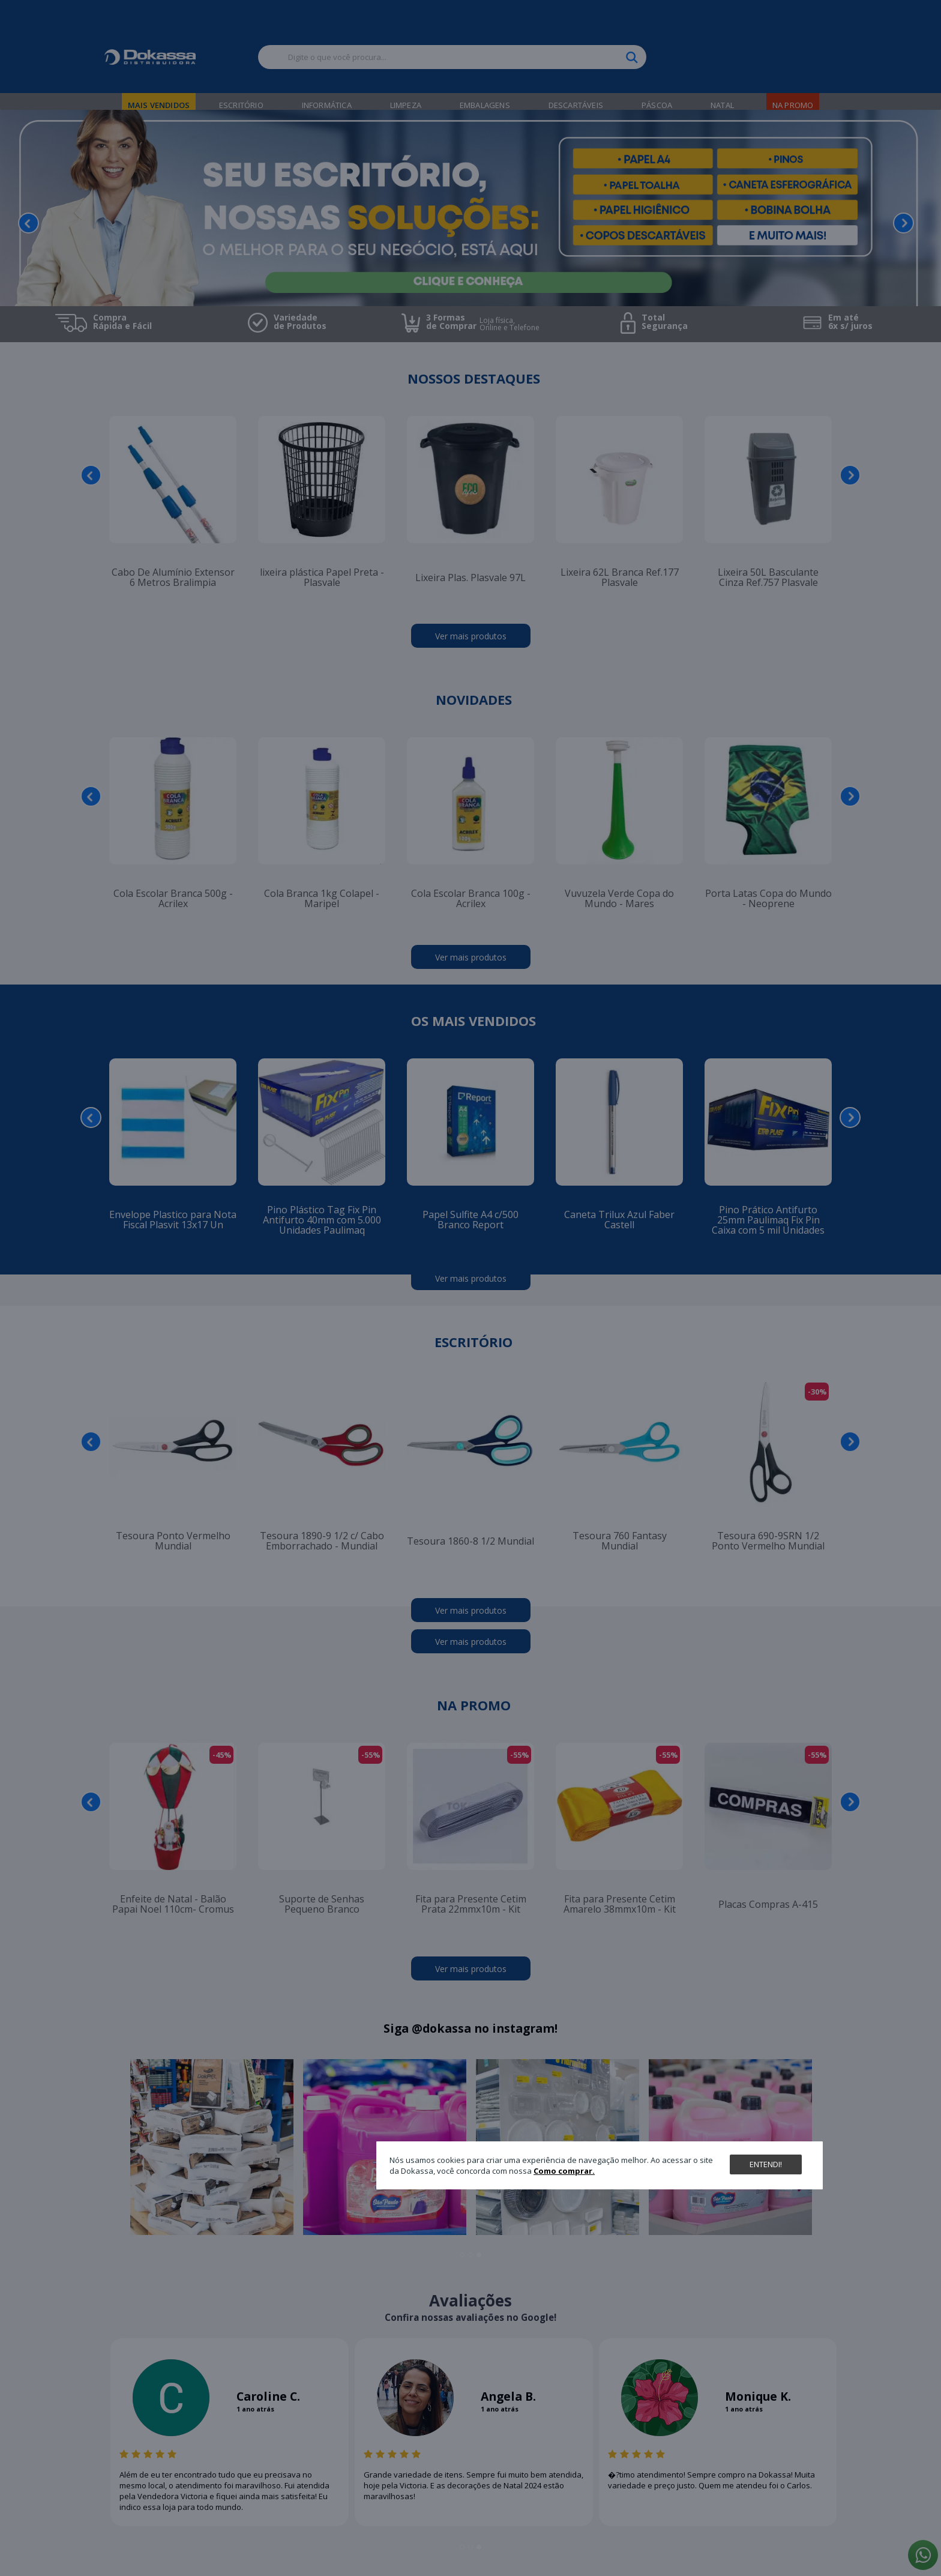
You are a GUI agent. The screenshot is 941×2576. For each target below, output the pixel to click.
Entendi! (766, 2164)
